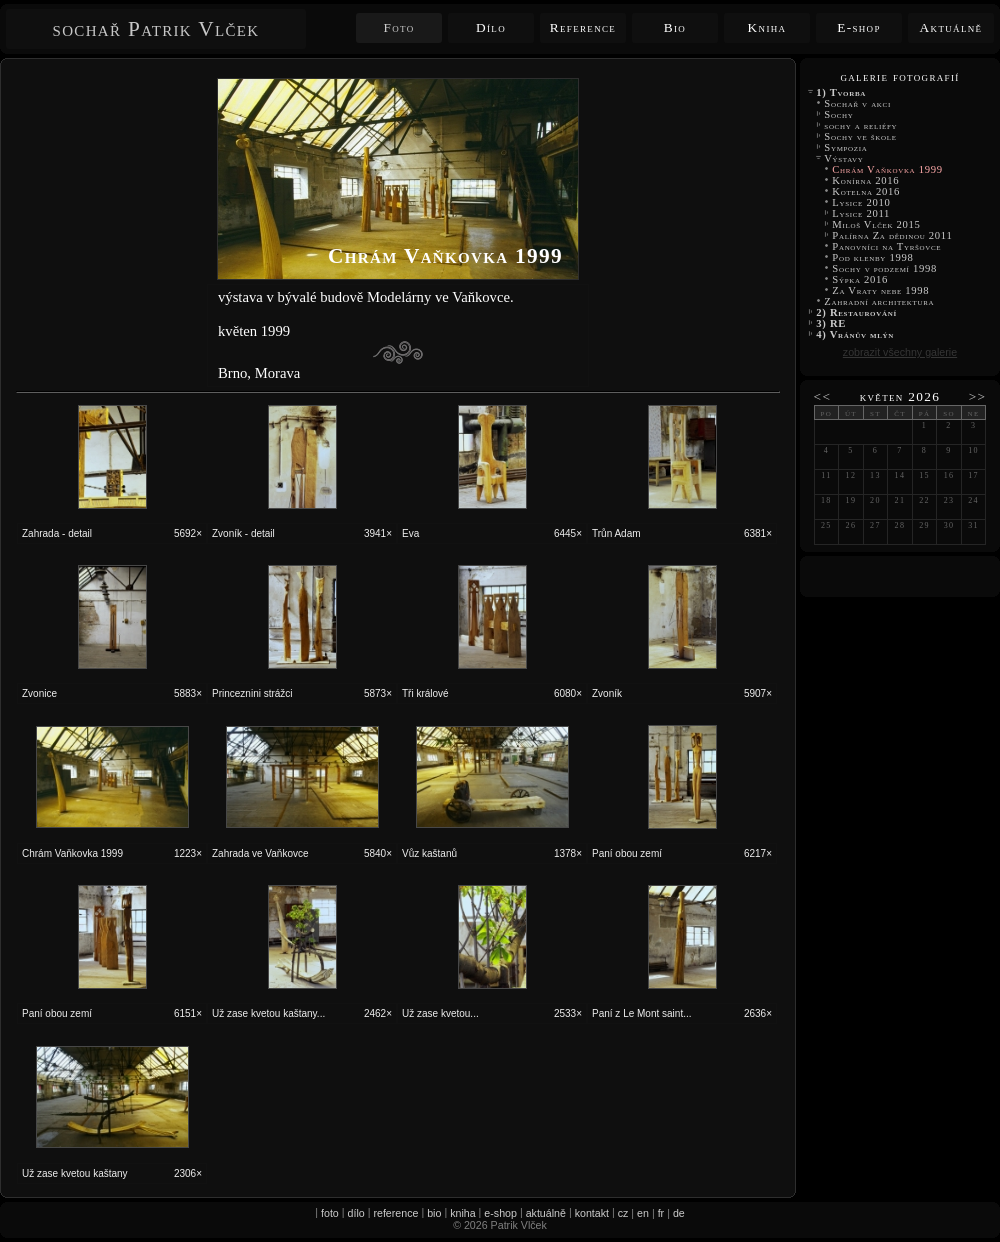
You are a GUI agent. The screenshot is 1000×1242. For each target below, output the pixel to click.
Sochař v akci (857, 103)
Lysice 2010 (861, 202)
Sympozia (846, 147)
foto (330, 1213)
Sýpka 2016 (860, 279)
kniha (462, 1213)
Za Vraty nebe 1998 (881, 290)
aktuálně (546, 1213)
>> (978, 396)
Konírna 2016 (866, 180)
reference (395, 1213)
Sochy (839, 114)
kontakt (592, 1213)
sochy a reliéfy (861, 125)
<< (823, 396)
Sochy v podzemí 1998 (884, 268)
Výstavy (844, 158)
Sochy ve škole (860, 136)
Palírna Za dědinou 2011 (892, 235)
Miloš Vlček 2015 (876, 224)
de (679, 1213)
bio (434, 1213)
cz (623, 1213)
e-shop (500, 1213)
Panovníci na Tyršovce (887, 246)
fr (661, 1213)
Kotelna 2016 (866, 191)
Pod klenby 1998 (873, 257)
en (643, 1213)
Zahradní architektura (879, 301)
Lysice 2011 (861, 213)
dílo (356, 1213)
